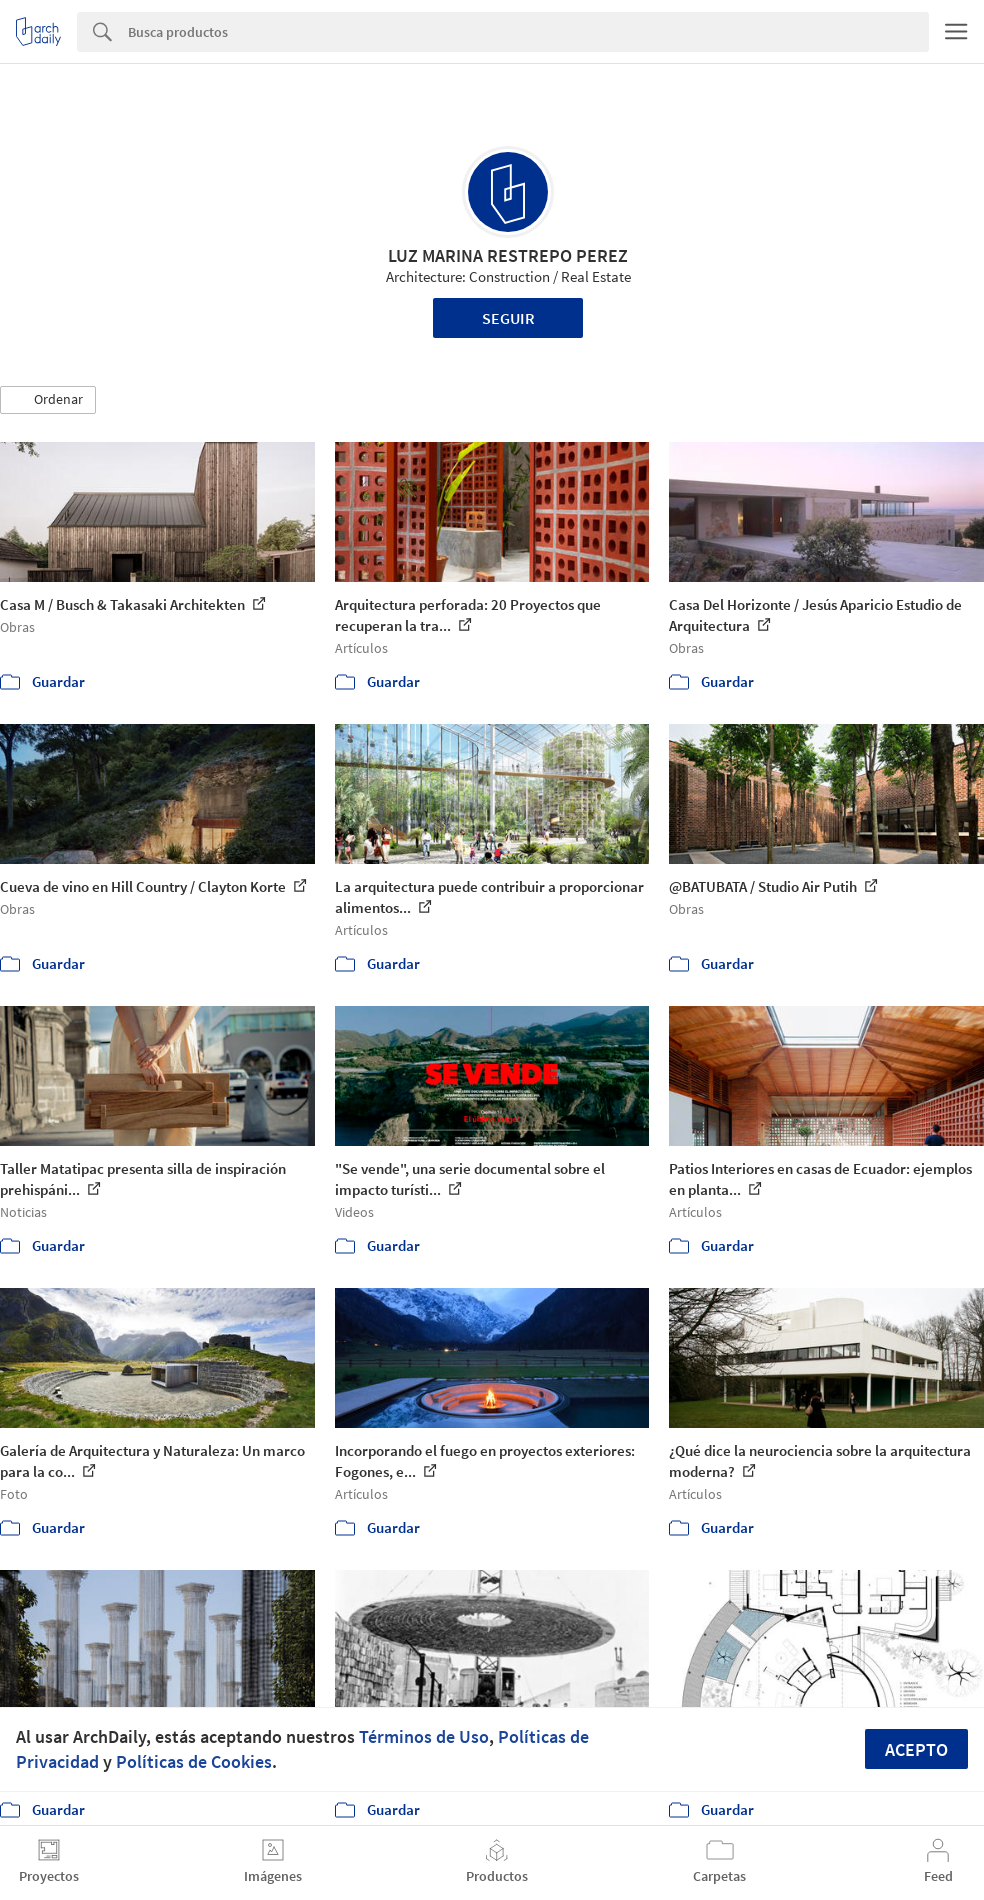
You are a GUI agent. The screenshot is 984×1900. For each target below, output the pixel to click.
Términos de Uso (424, 1736)
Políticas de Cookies (194, 1761)
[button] (48, 400)
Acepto (916, 1749)
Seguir (508, 318)
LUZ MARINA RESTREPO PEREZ (508, 255)
